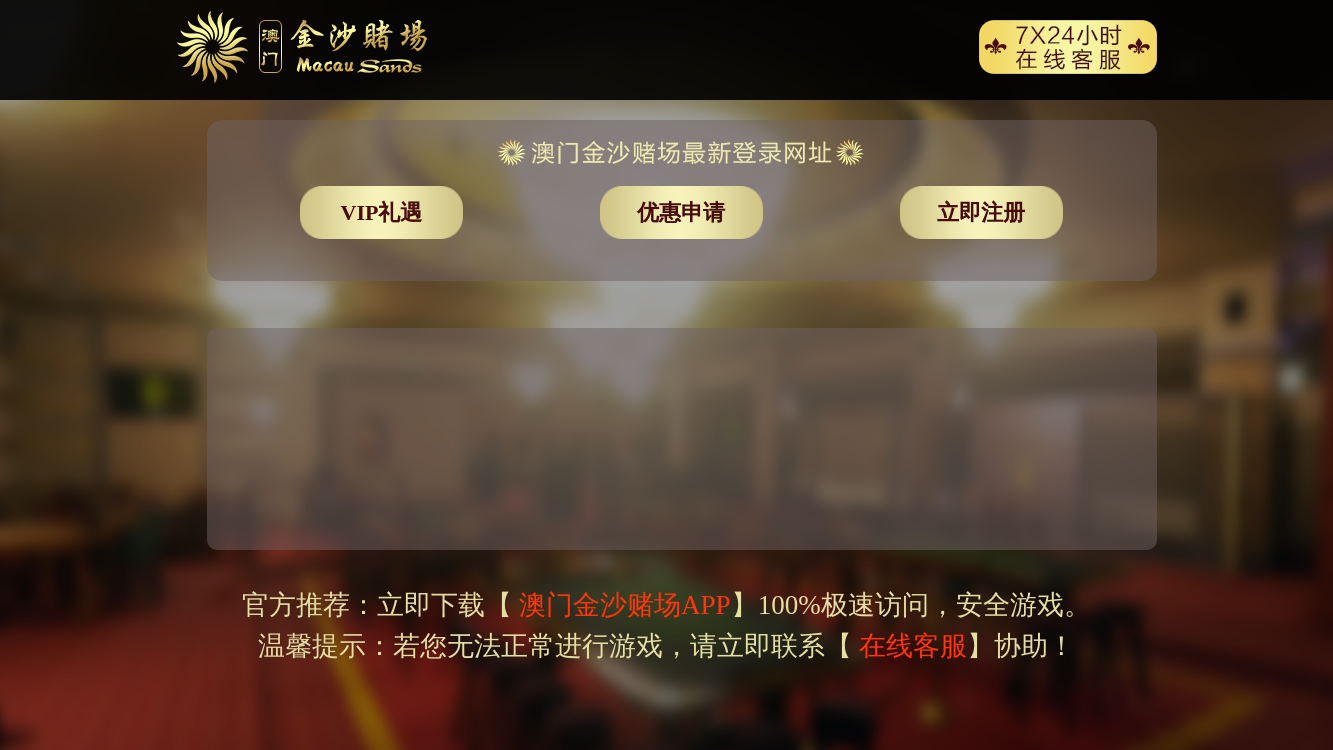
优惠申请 (681, 212)
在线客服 (913, 646)
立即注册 (981, 212)
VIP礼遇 (382, 212)
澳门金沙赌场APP (621, 605)
